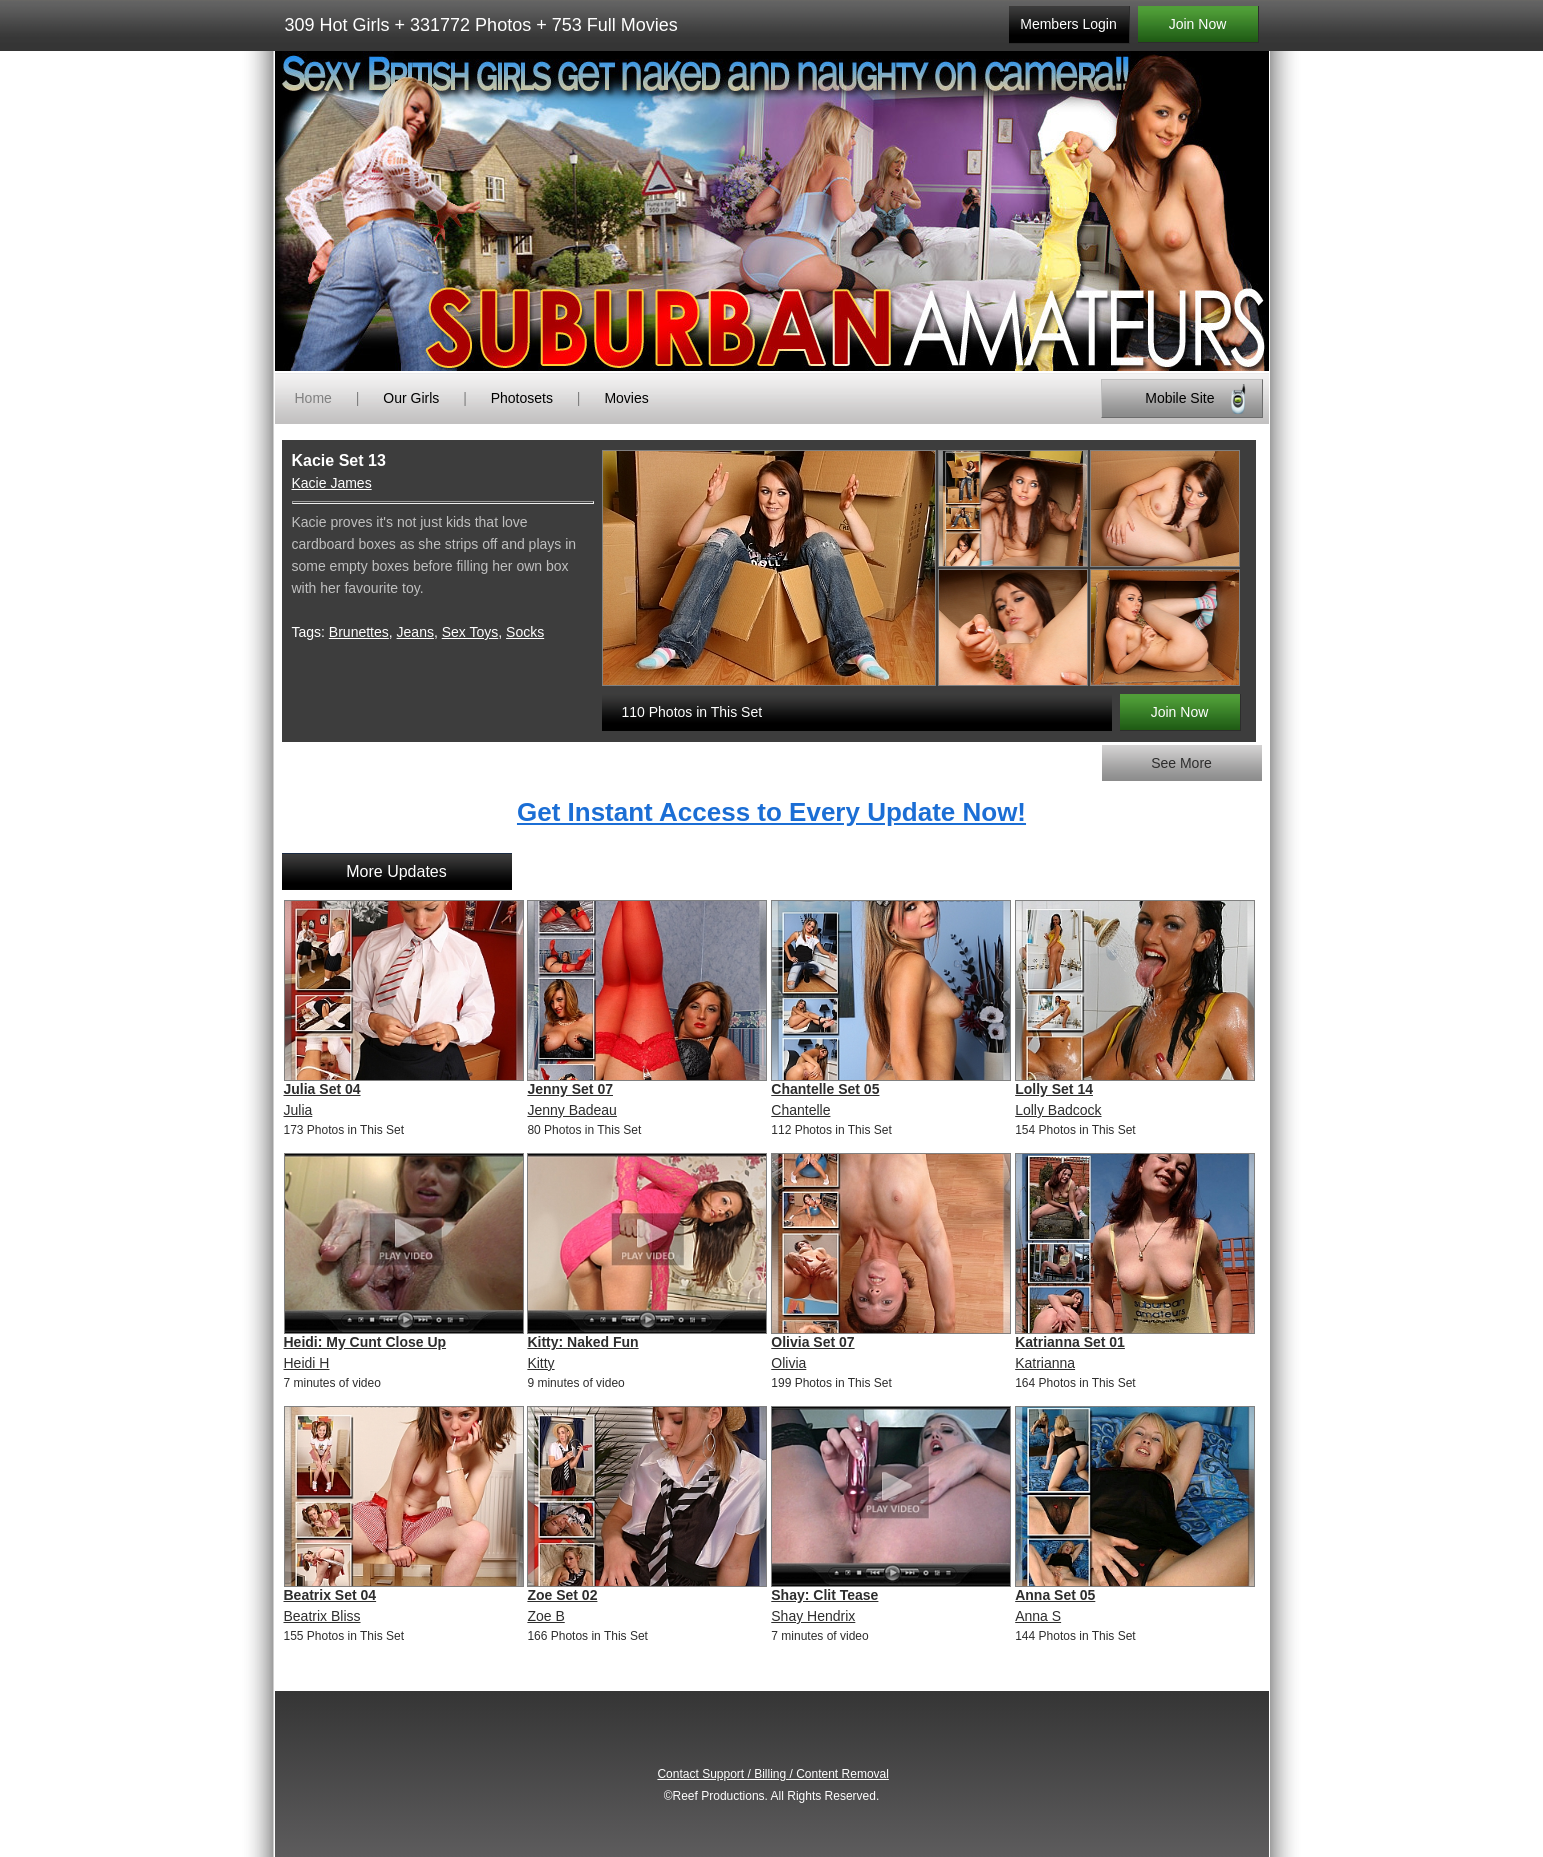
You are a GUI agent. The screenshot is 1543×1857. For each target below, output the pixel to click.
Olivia (788, 1363)
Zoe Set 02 (562, 1595)
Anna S (1038, 1616)
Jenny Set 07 (570, 1089)
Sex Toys (470, 632)
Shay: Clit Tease (824, 1595)
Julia (298, 1110)
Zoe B (545, 1616)
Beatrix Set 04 (330, 1595)
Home (313, 398)
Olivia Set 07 (812, 1342)
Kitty (540, 1363)
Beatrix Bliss (322, 1616)
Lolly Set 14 (1054, 1089)
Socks (525, 632)
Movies (626, 398)
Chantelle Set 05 (825, 1089)
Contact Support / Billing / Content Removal (772, 1774)
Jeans (415, 632)
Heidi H (307, 1363)
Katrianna (1045, 1363)
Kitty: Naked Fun (582, 1342)
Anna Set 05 (1055, 1595)
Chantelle (800, 1110)
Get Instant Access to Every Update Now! (771, 812)
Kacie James (332, 483)
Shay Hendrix (813, 1616)
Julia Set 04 (322, 1089)
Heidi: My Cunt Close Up (365, 1342)
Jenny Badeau (572, 1110)
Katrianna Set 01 (1070, 1342)
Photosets (522, 398)
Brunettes (359, 632)
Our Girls (411, 398)
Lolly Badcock (1058, 1110)
